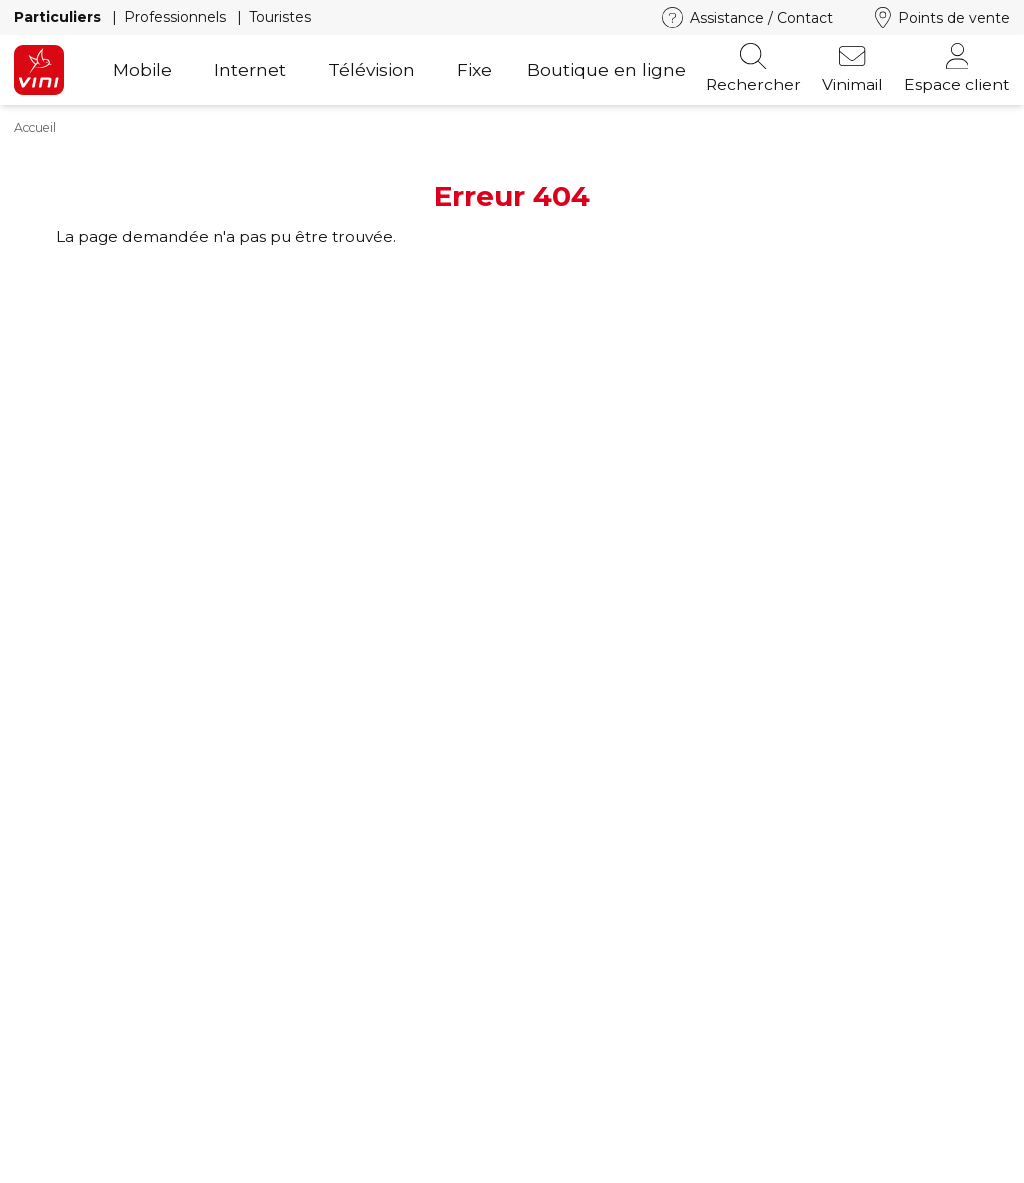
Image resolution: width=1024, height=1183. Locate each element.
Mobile (142, 69)
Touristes (280, 17)
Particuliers (59, 17)
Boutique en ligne (606, 69)
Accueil (35, 127)
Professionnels (177, 17)
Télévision (371, 69)
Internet (250, 69)
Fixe (474, 69)
